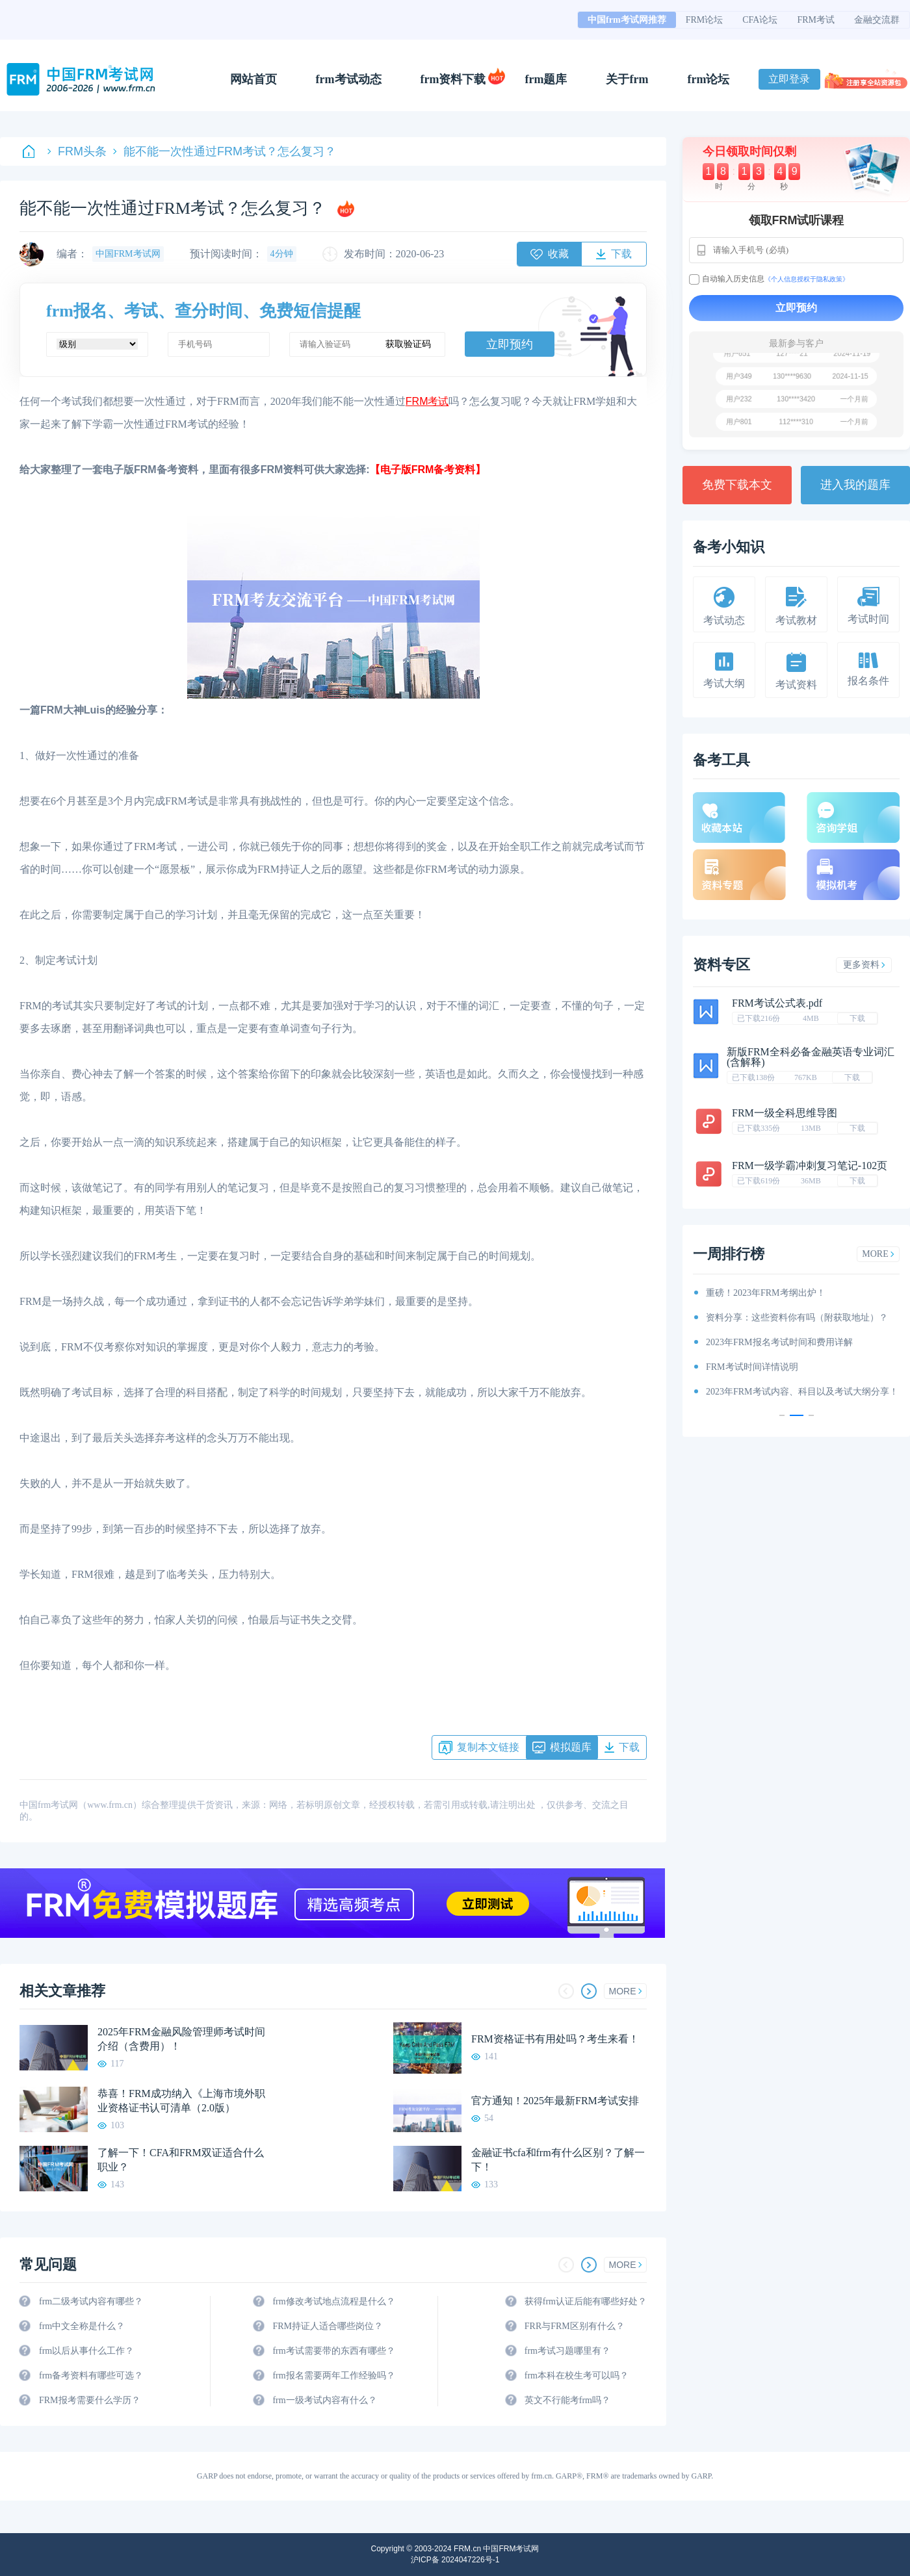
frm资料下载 (453, 79)
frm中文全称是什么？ (82, 2326)
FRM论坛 (704, 20)
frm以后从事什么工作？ (86, 2351)
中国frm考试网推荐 (627, 20)
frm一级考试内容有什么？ (324, 2400)
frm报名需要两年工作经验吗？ (333, 2375)
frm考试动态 (349, 79)
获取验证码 (408, 344)
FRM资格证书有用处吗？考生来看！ (555, 2038)
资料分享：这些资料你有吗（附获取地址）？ (797, 1317)
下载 (857, 1018)
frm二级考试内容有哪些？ (91, 2301)
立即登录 (789, 78)
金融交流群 (877, 20)
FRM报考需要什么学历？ (89, 2400)
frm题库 (546, 79)
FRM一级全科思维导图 (784, 1112)
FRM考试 (816, 20)
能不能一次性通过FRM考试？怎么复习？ (224, 151)
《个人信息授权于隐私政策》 (806, 279)
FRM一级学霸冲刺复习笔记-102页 (809, 1165)
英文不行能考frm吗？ (567, 2400)
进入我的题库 (855, 484)
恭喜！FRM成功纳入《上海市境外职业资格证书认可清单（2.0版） (181, 2100)
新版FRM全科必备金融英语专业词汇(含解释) (810, 1057)
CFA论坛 (759, 20)
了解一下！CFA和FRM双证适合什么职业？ (181, 2159)
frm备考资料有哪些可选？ (91, 2375)
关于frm (627, 79)
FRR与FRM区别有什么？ (575, 2326)
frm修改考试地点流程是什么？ (333, 2301)
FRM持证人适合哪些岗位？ (327, 2326)
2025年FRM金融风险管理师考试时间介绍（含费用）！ (181, 2039)
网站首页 (253, 79)
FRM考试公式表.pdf (777, 1003)
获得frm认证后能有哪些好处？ (586, 2301)
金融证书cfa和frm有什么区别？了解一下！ (558, 2159)
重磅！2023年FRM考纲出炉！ (766, 1293)
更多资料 (864, 965)
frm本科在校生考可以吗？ (577, 2375)
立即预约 (509, 344)
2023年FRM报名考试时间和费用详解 (779, 1342)
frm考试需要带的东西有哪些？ (333, 2351)
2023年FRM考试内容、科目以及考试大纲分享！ (802, 1392)
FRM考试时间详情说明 (752, 1367)
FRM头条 (77, 151)
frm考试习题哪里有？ (567, 2351)
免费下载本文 (737, 484)
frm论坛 (708, 79)
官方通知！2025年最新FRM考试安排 (555, 2100)
